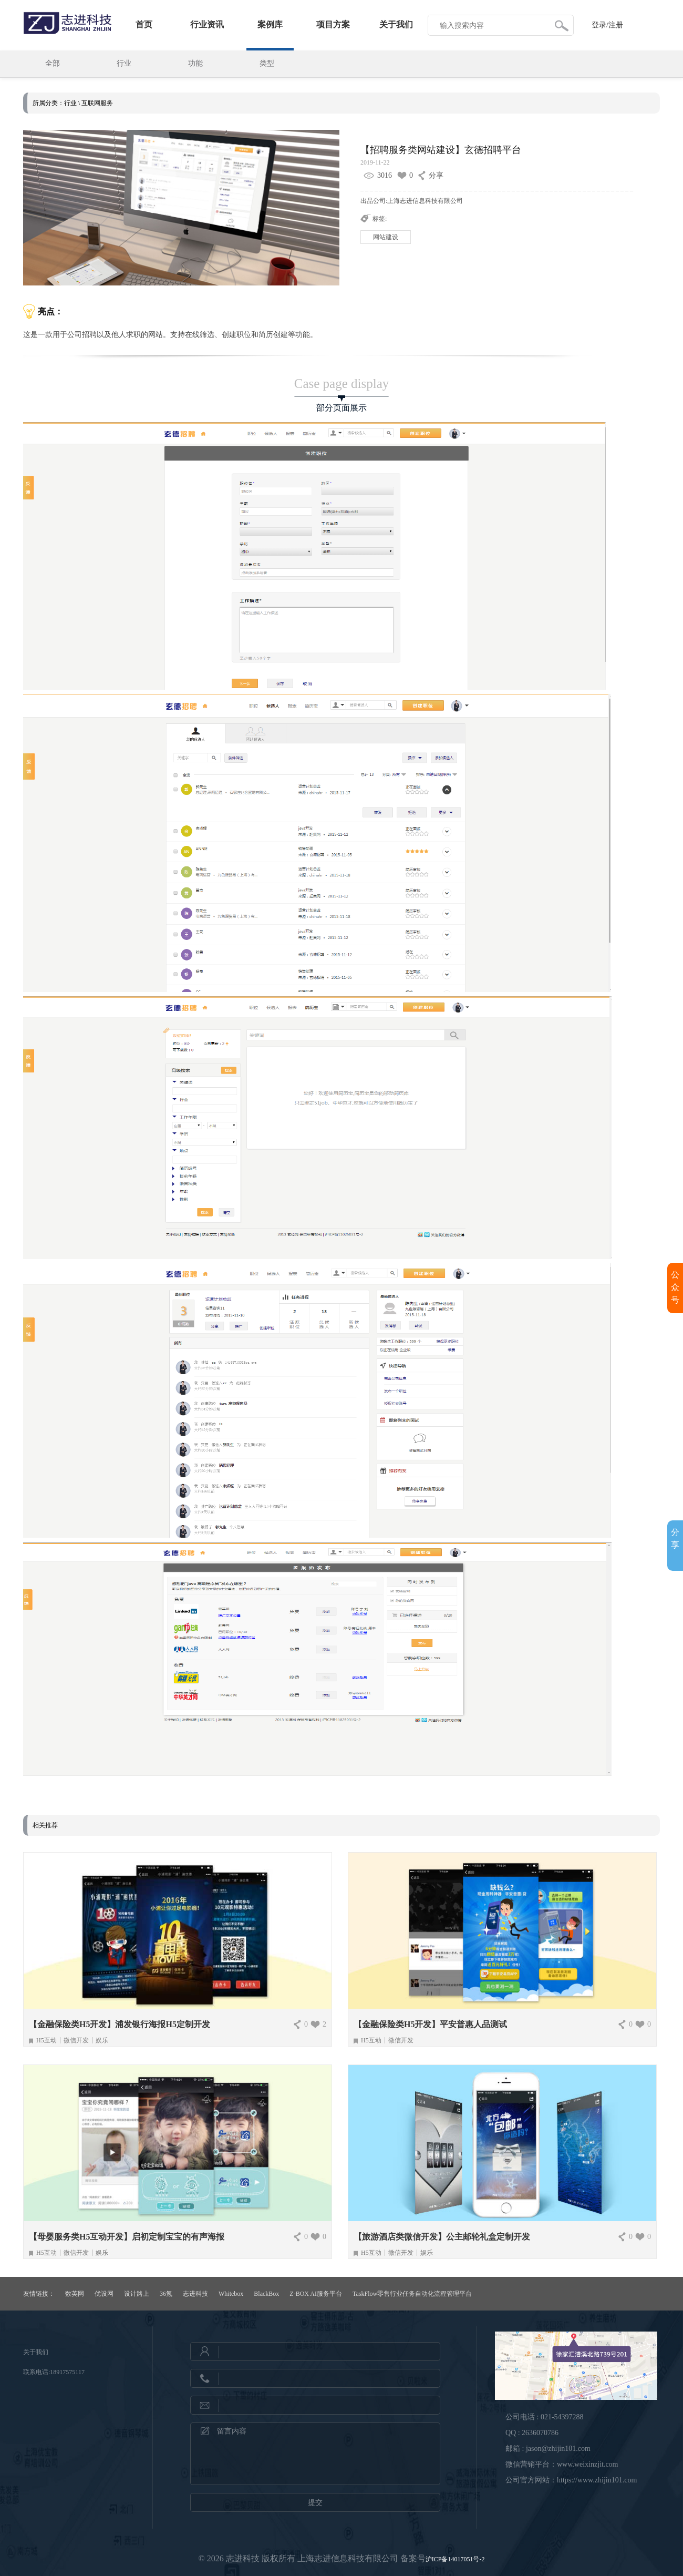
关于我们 (396, 24)
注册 (615, 25)
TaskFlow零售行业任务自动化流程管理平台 (412, 2293)
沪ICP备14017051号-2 (455, 2559)
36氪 (166, 2293)
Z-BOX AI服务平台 (315, 2293)
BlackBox (266, 2293)
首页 (144, 24)
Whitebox (231, 2293)
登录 (599, 25)
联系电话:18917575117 (54, 2372)
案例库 (270, 24)
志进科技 (195, 2293)
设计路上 (136, 2293)
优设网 (104, 2293)
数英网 (74, 2293)
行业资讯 (207, 24)
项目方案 (333, 24)
